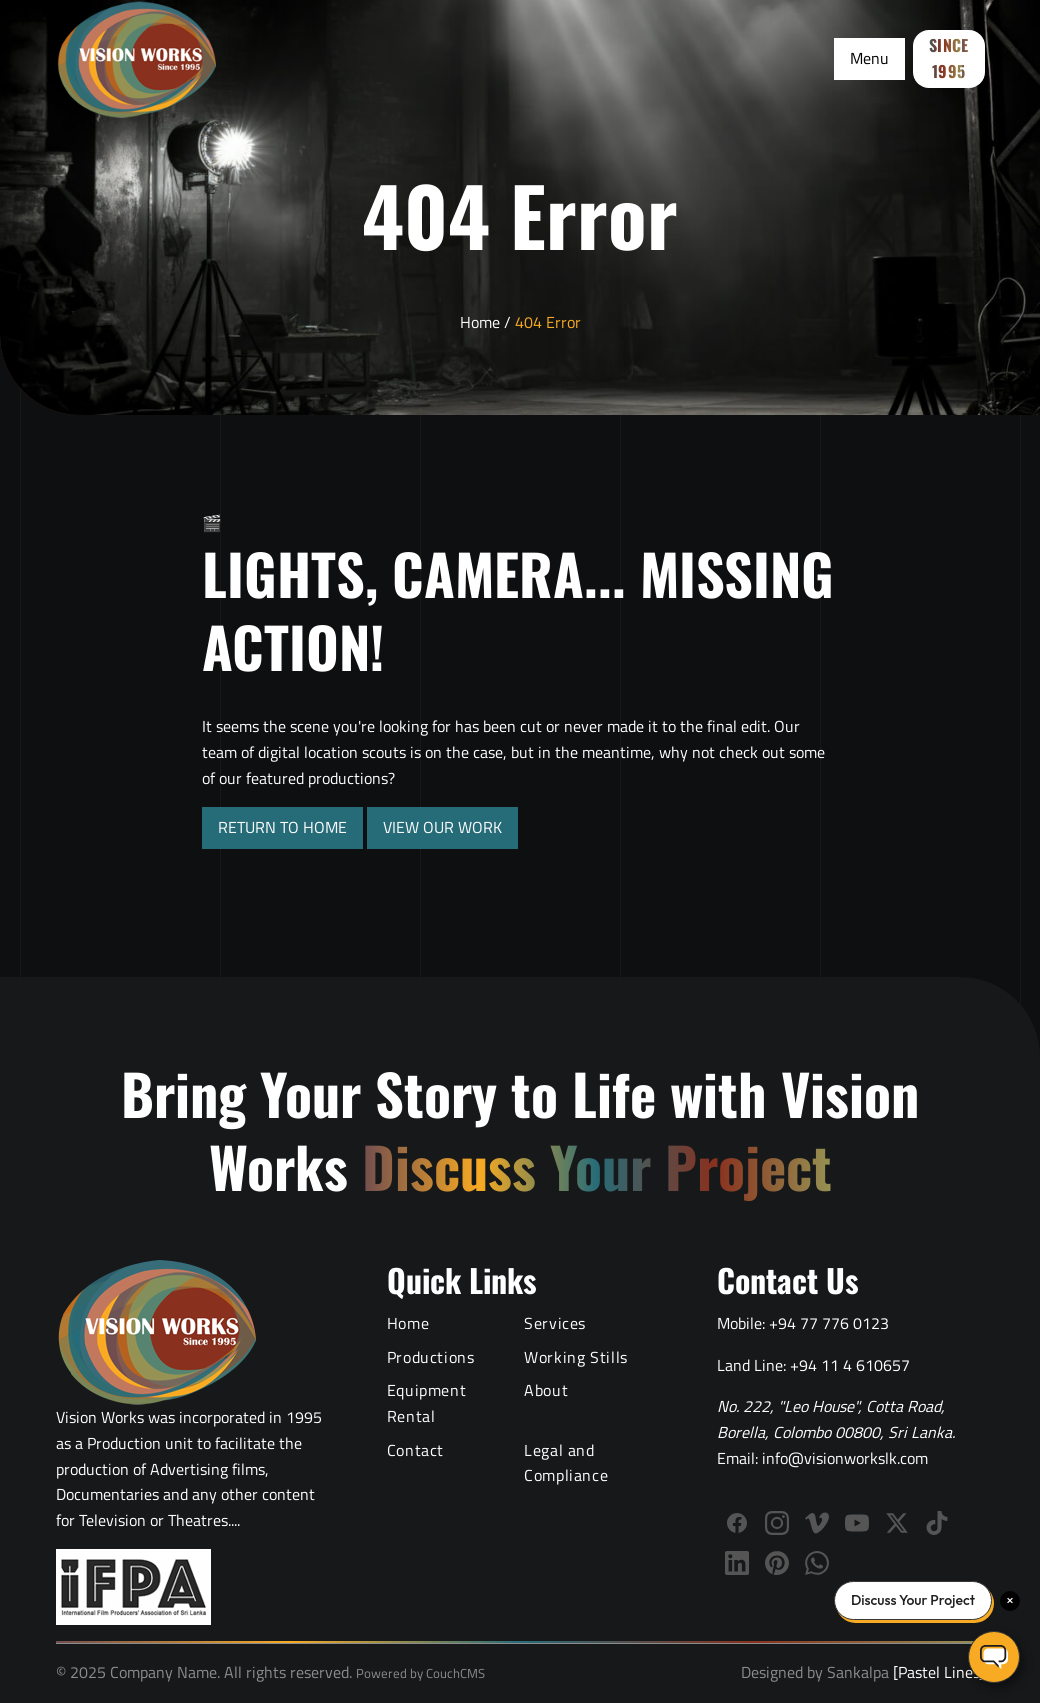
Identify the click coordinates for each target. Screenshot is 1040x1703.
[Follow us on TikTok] (937, 1523)
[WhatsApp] (817, 1563)
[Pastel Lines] (936, 1672)
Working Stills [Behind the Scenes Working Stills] (576, 1357)
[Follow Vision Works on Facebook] (737, 1523)
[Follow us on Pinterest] (777, 1563)
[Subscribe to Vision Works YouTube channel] (857, 1523)
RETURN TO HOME (282, 827)
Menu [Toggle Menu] (869, 58)
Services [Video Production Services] (555, 1323)
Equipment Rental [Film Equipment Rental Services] (427, 1403)
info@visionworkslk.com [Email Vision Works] (845, 1458)
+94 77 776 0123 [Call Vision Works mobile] (829, 1323)
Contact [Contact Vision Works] (415, 1450)
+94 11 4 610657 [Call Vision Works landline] (850, 1365)
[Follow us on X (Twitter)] (897, 1523)
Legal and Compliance (566, 1463)
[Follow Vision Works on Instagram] (777, 1523)
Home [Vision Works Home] (408, 1323)
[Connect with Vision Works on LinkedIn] (737, 1563)
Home (480, 322)
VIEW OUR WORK (442, 827)
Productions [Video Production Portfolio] (431, 1357)
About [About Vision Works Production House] (546, 1390)
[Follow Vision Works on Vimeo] (817, 1523)
